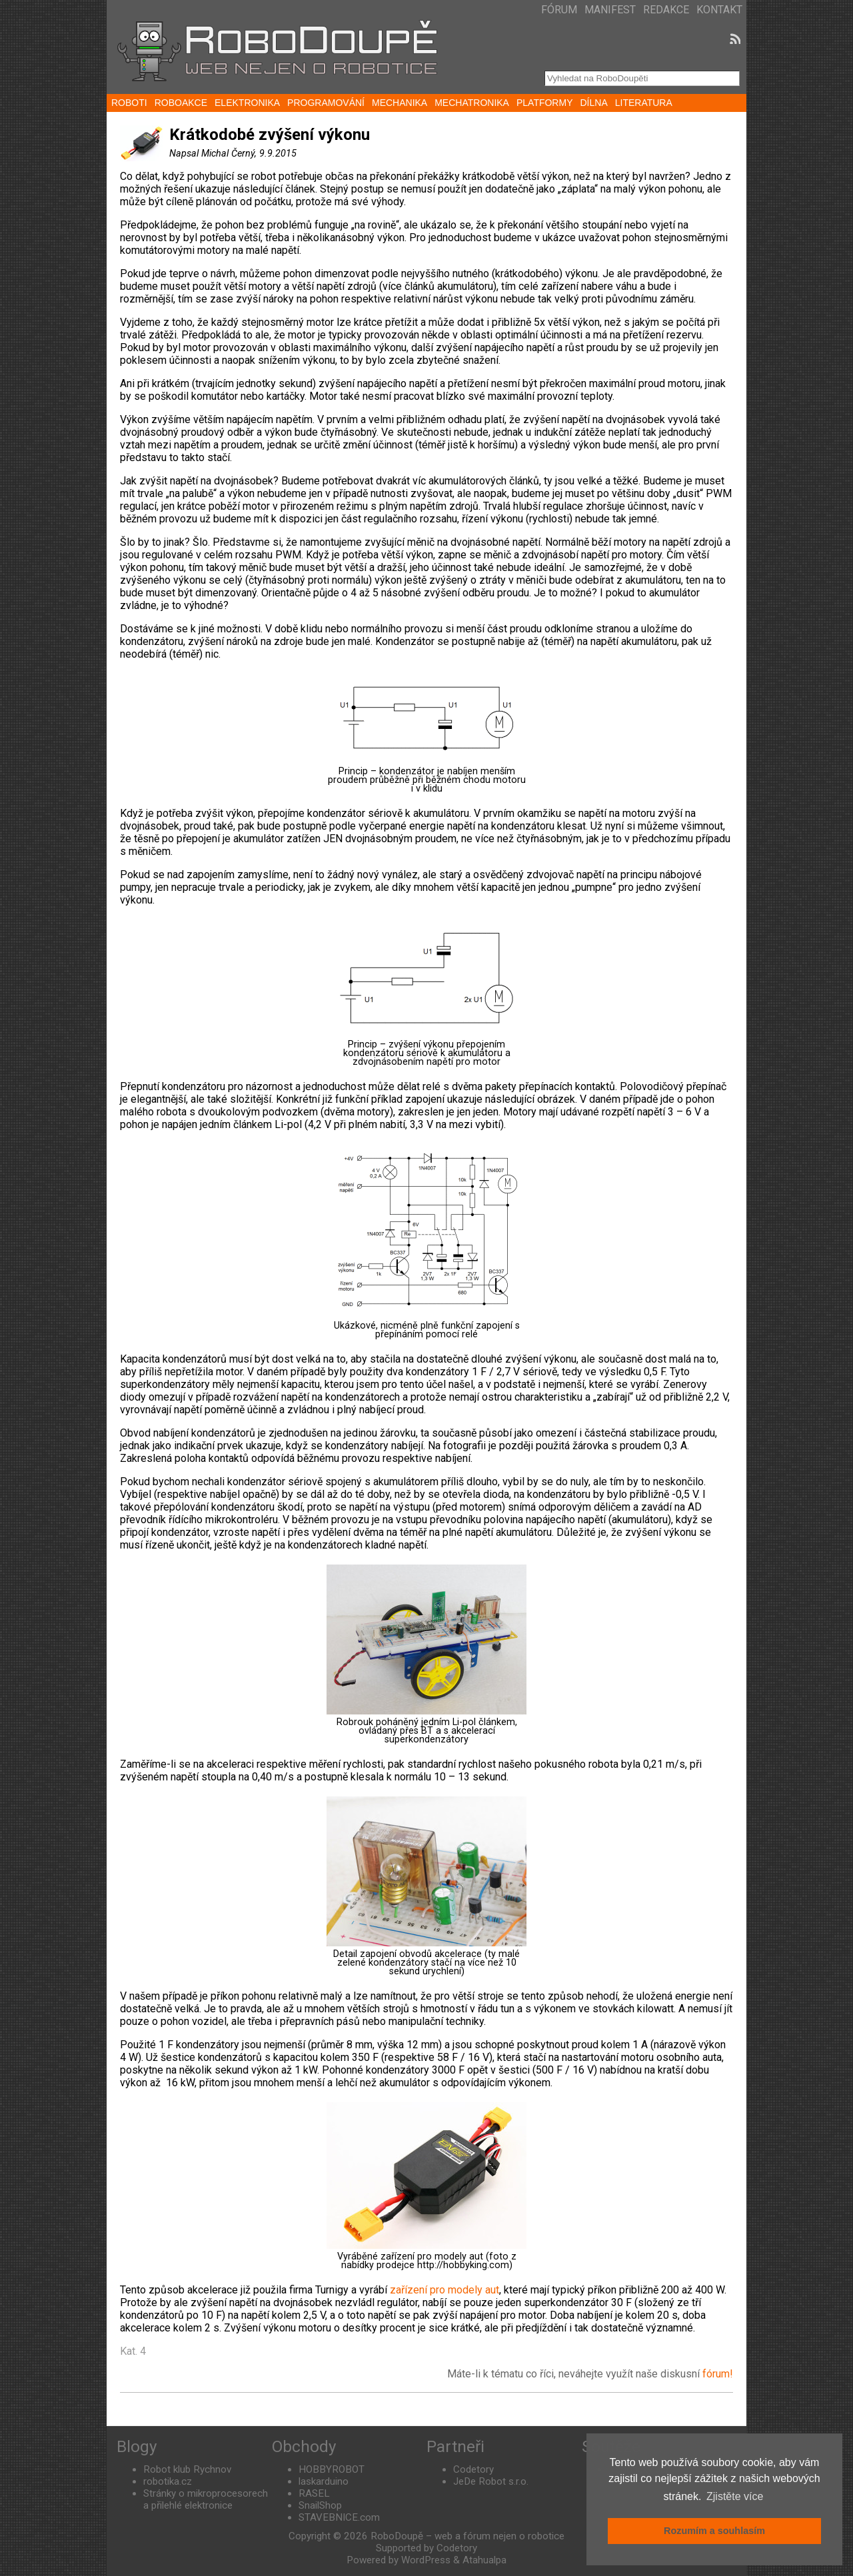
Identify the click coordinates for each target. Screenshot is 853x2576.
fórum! (717, 2373)
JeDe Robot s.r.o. (490, 2481)
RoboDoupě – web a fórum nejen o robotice (467, 2536)
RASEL (314, 2493)
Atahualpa (484, 2560)
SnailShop (320, 2505)
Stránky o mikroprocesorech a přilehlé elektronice (205, 2499)
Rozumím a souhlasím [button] (714, 2530)
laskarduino (324, 2481)
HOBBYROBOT (332, 2469)
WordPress (425, 2560)
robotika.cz (167, 2481)
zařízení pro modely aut (444, 2289)
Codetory (473, 2469)
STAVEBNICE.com (339, 2517)
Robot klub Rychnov (187, 2469)
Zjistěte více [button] (734, 2496)
